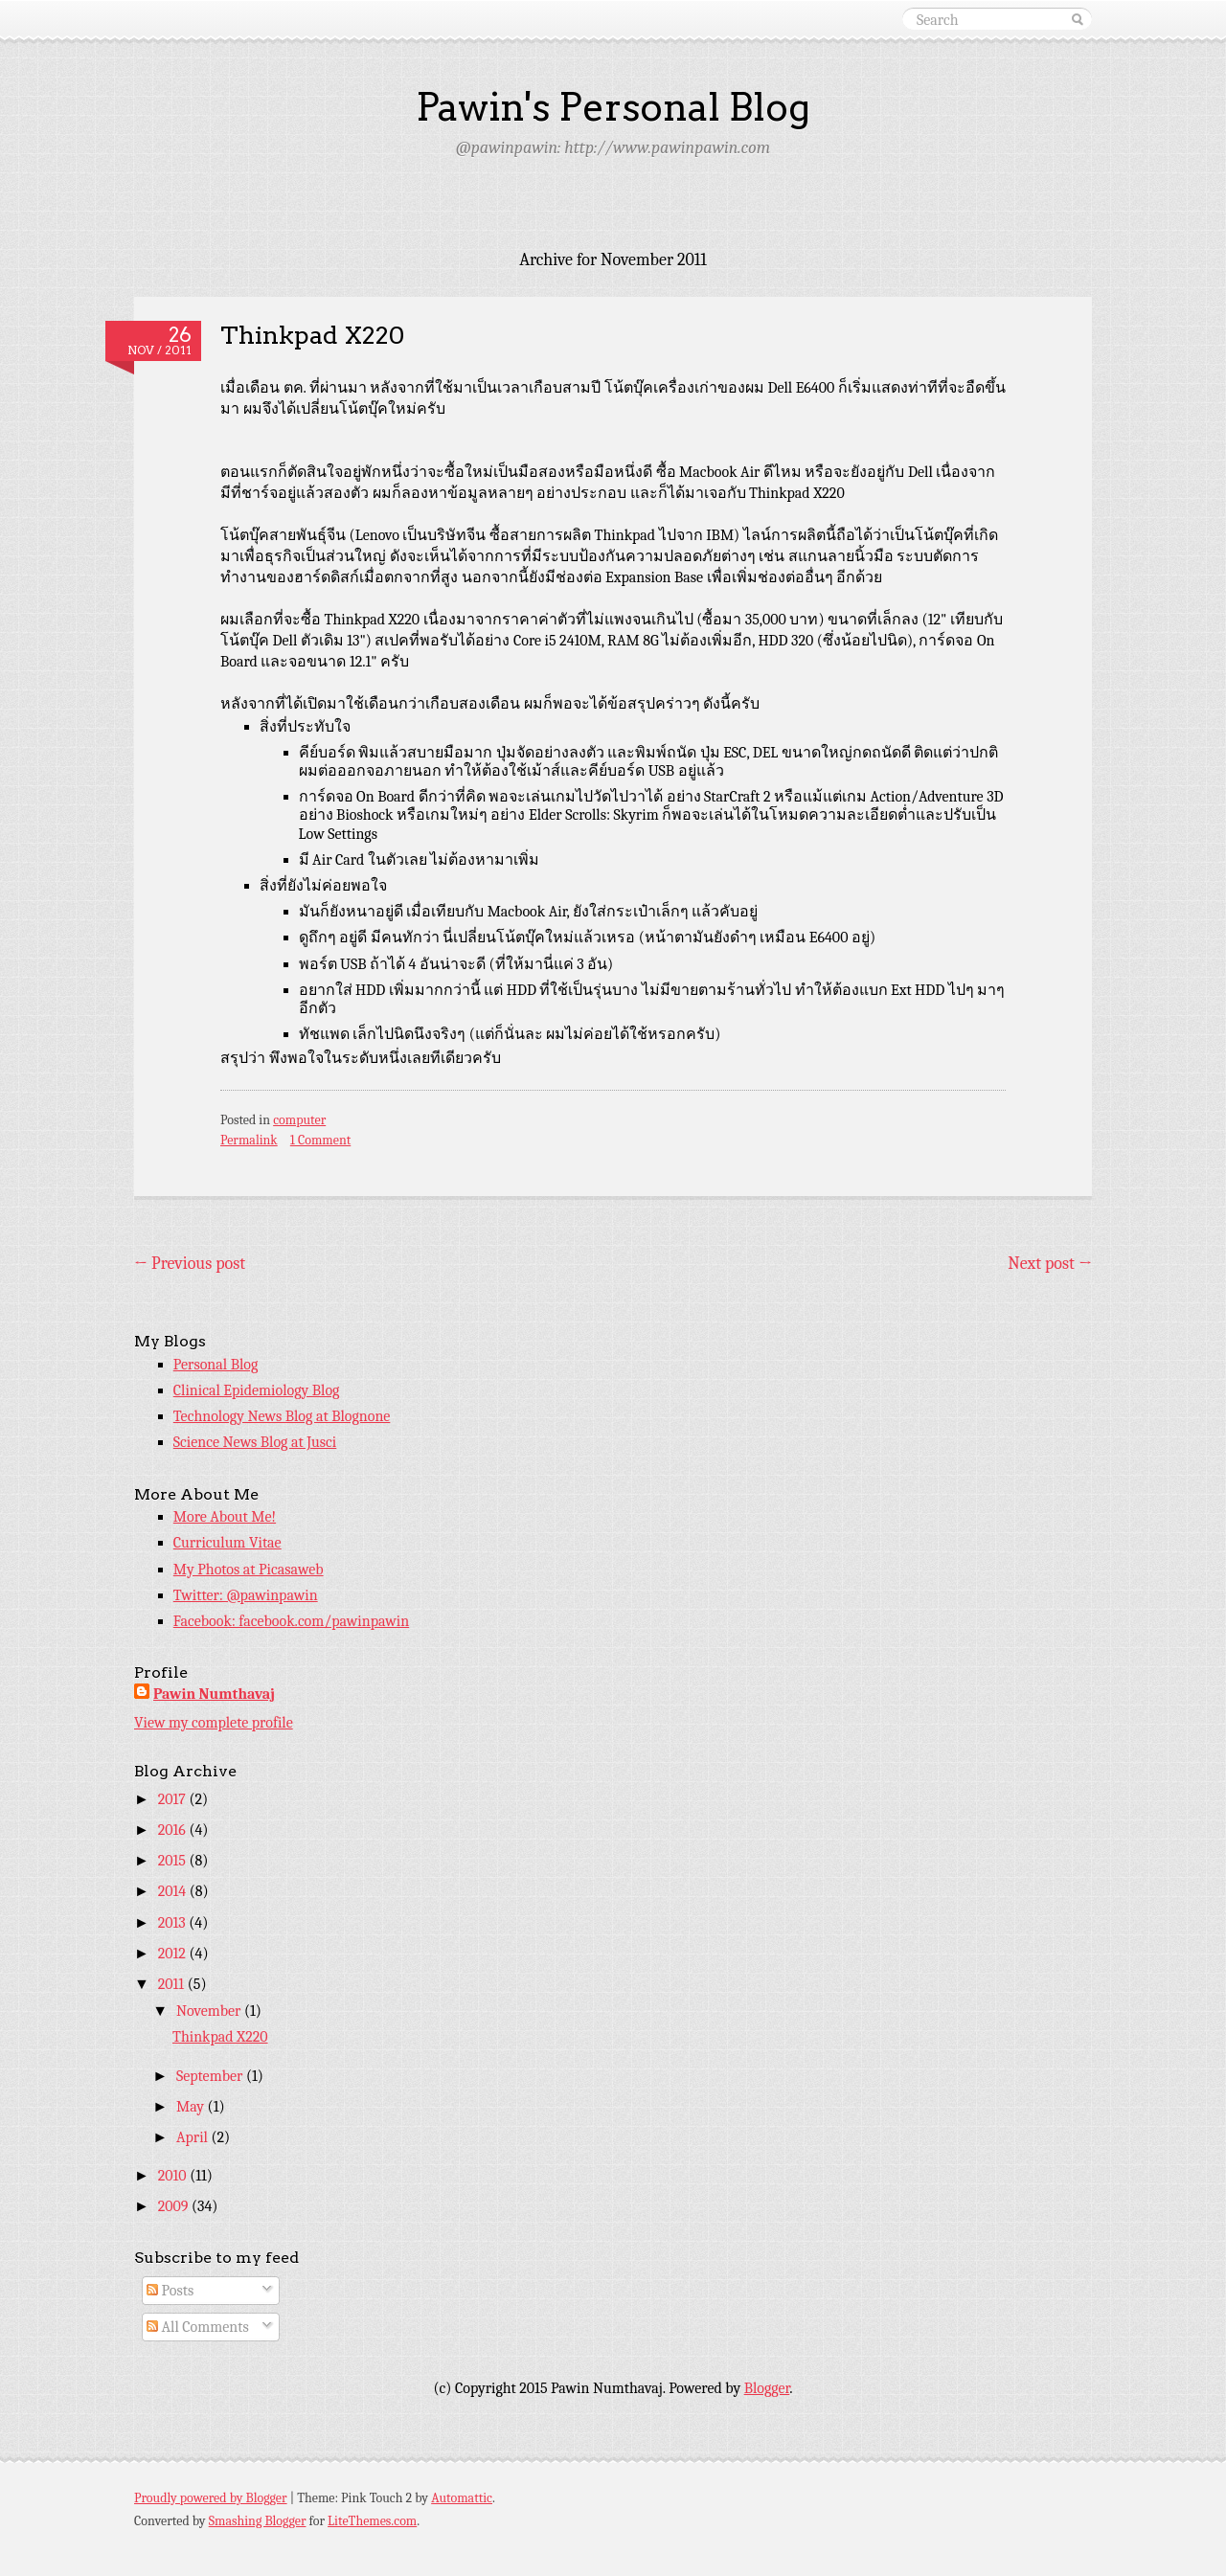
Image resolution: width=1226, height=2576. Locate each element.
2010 (174, 2175)
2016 (174, 1830)
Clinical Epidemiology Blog (256, 1390)
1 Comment (320, 1140)
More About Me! (224, 1516)
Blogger (767, 2388)
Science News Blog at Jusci (254, 1442)
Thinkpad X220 (312, 335)
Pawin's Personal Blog (613, 107)
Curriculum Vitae (227, 1542)
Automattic (461, 2498)
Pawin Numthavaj (214, 1694)
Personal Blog (216, 1364)
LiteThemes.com (372, 2521)
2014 (174, 1891)
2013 (174, 1923)
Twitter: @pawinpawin (245, 1595)
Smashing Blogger (257, 2521)
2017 (174, 1799)
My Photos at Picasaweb (248, 1569)
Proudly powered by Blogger (210, 2498)
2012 (174, 1953)
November (210, 2011)
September (211, 2076)
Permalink (249, 1140)
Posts (170, 2290)
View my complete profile (213, 1722)
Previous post (189, 1264)
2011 (173, 1984)
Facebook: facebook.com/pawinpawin (291, 1621)
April (194, 2137)
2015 (174, 1860)
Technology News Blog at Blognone (282, 1416)
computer (299, 1120)
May (192, 2106)
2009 (175, 2206)
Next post (1050, 1264)
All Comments (198, 2327)
